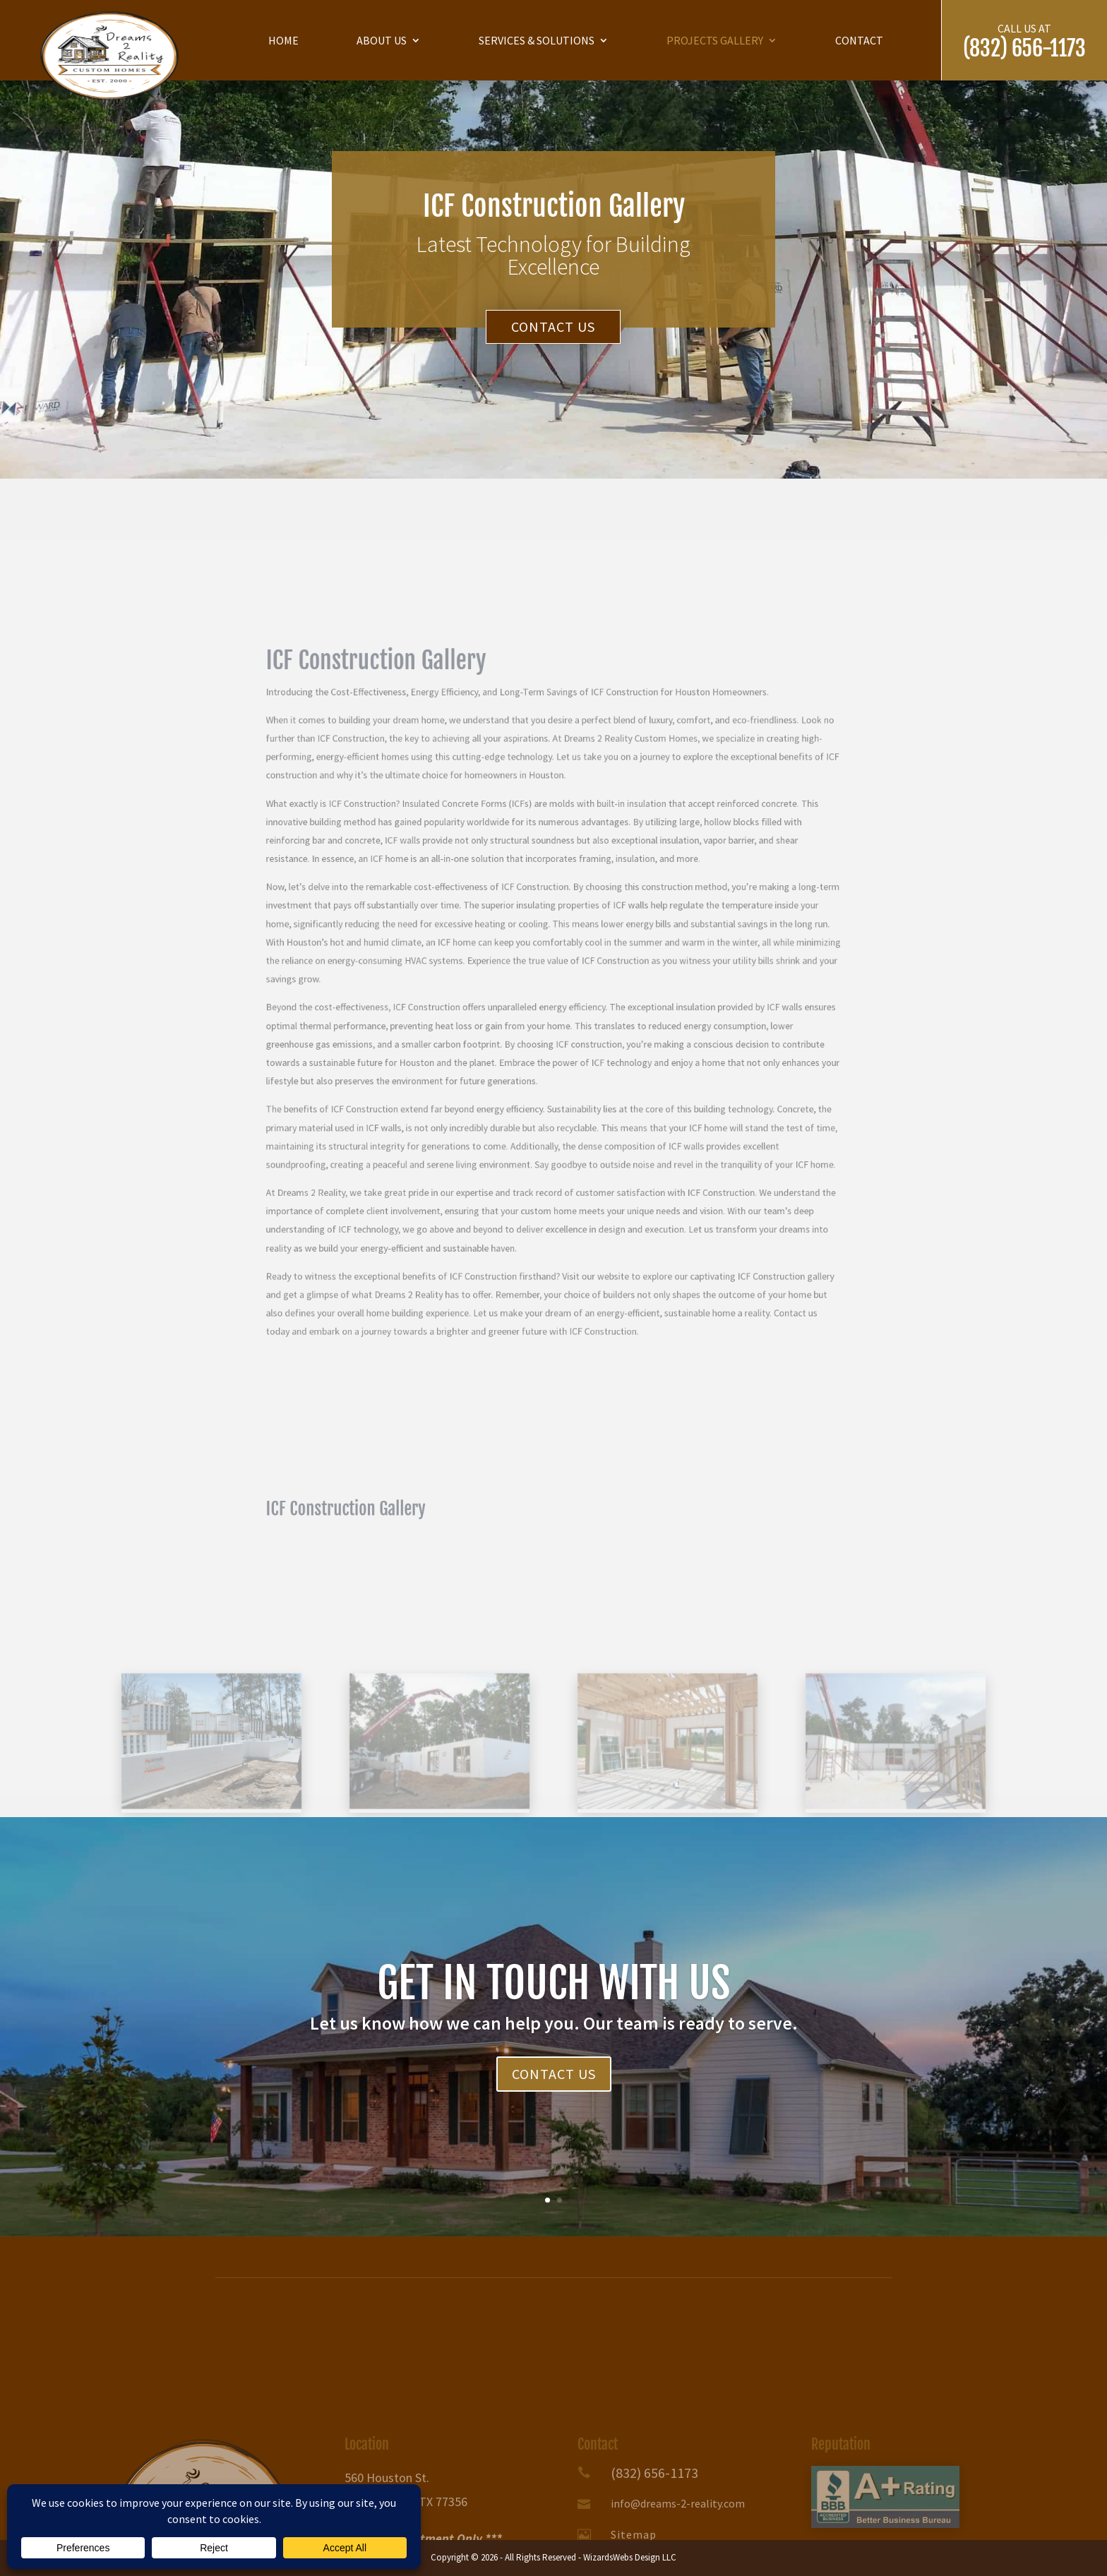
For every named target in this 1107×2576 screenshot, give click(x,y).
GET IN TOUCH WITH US (553, 2007)
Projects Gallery (714, 40)
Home (283, 40)
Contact (859, 40)
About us (382, 40)
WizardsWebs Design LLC (629, 2557)
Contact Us (553, 326)
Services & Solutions (536, 40)
